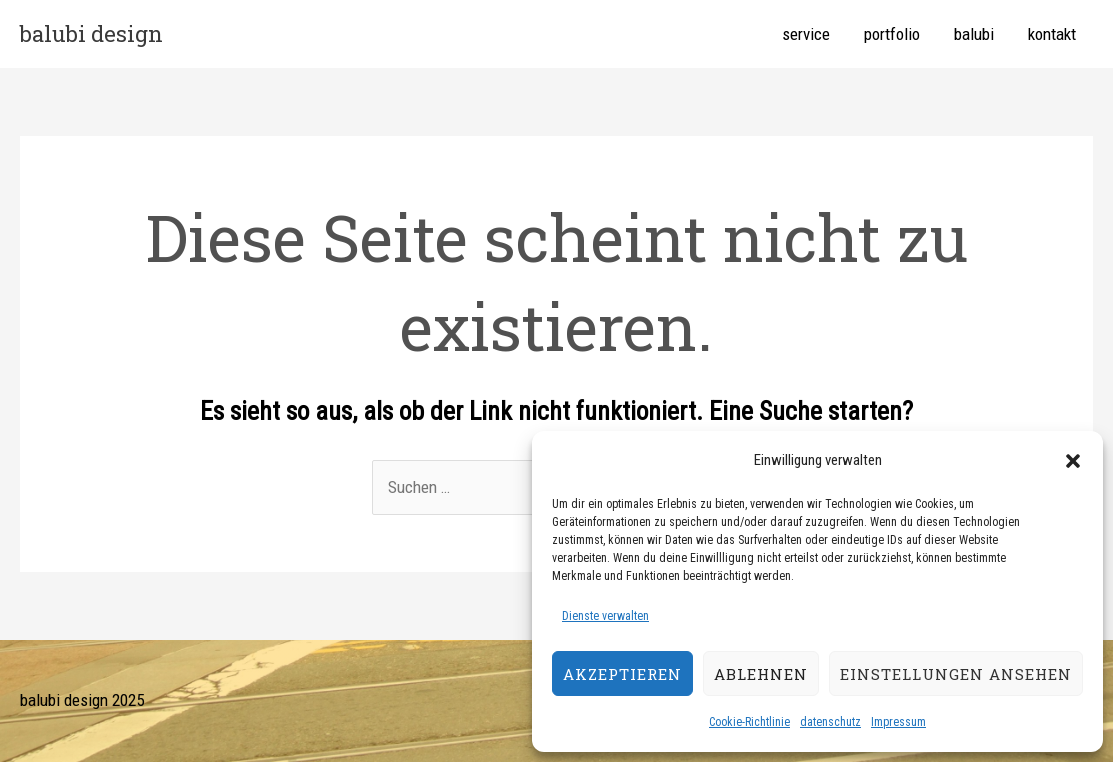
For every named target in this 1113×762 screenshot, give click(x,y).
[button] (1073, 461)
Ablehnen (761, 674)
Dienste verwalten (605, 616)
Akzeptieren (622, 674)
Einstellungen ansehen (956, 674)
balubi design (91, 33)
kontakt (1052, 34)
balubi (974, 34)
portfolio (892, 34)
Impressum (898, 722)
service (806, 34)
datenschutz (830, 722)
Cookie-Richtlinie (749, 722)
